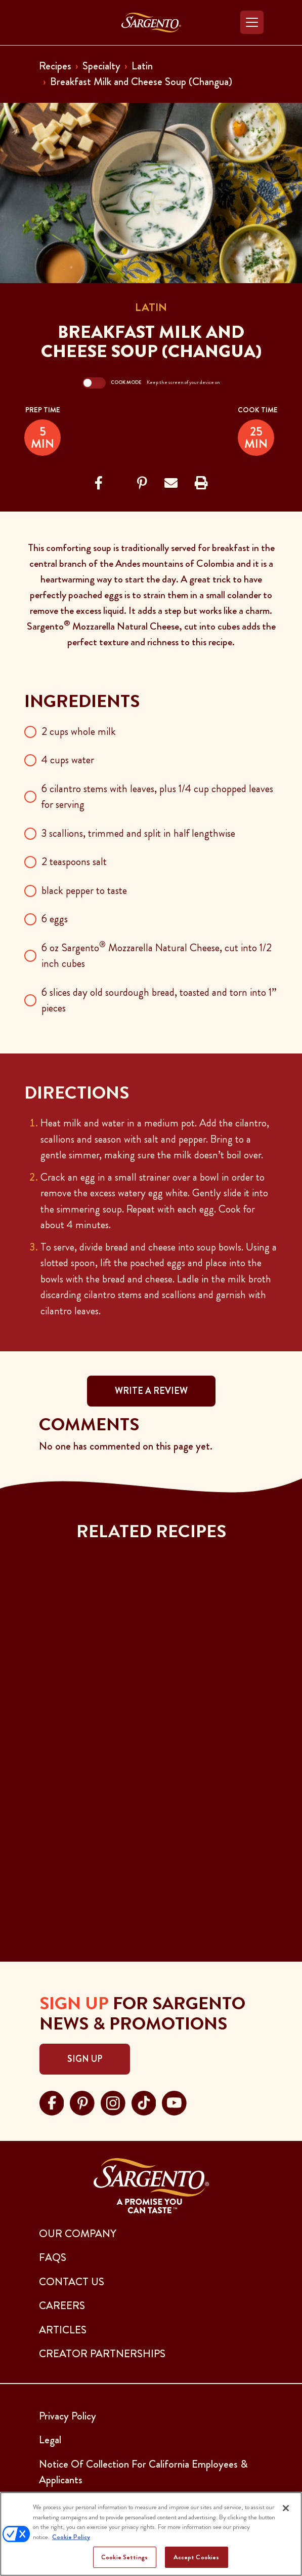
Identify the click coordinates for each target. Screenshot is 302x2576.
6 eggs (54, 918)
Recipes (55, 65)
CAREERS (62, 2305)
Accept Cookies (197, 2557)
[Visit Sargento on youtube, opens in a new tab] (174, 2101)
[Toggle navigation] (252, 22)
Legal (50, 2439)
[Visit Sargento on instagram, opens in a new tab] (113, 2101)
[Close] (286, 2508)
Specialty (101, 65)
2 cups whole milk (78, 731)
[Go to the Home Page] (151, 22)
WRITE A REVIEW (151, 1390)
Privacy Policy (67, 2416)
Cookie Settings (124, 2557)
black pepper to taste (84, 890)
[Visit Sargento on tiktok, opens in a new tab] (144, 2101)
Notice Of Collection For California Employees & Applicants (143, 2472)
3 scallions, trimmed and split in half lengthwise (138, 833)
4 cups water (67, 759)
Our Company (77, 2233)
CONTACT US (71, 2281)
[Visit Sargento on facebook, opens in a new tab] (51, 2101)
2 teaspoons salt (74, 861)
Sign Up (84, 2058)
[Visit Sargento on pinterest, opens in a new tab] (82, 2101)
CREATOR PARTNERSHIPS (102, 2353)
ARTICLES (63, 2329)
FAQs (52, 2257)
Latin (142, 65)
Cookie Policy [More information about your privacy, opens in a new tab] (71, 2537)
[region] (151, 2534)
